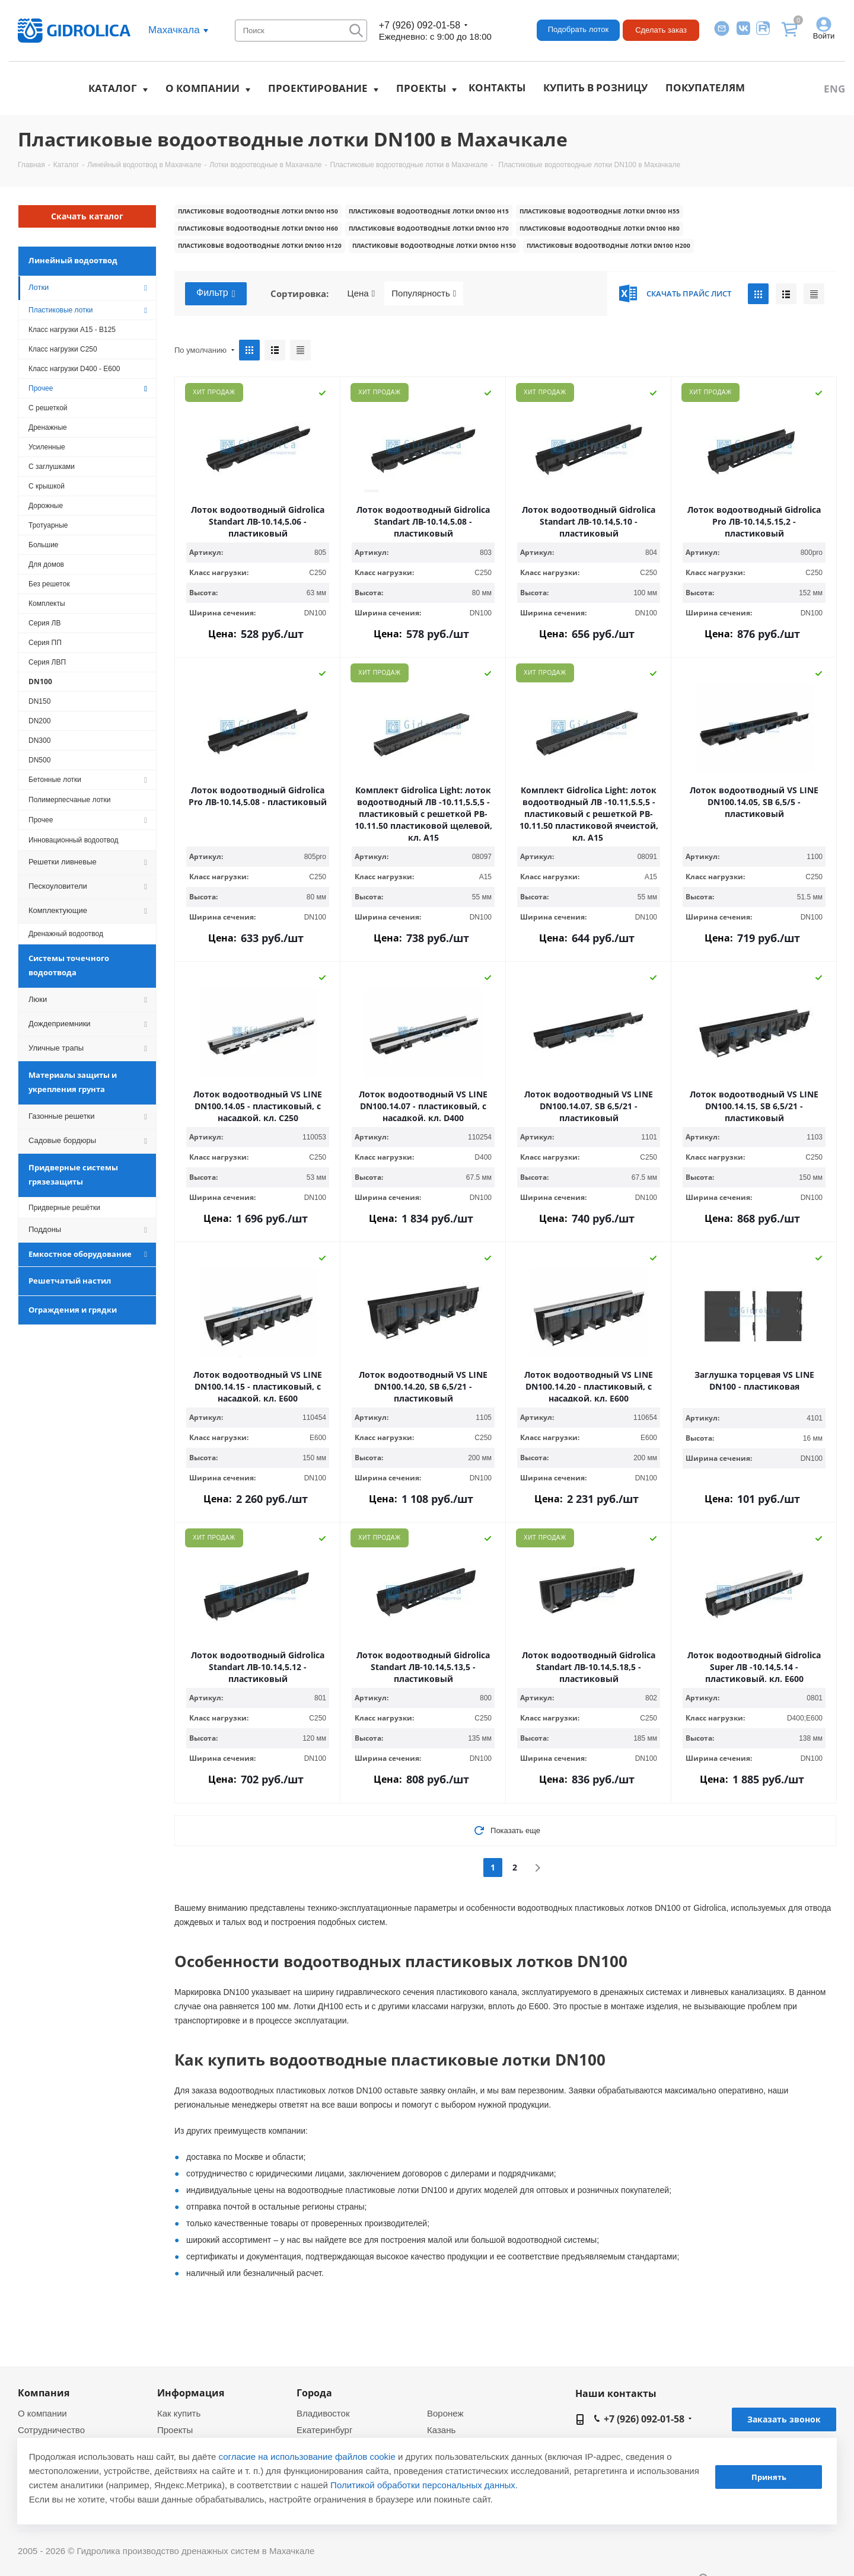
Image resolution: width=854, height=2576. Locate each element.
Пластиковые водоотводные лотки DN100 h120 (260, 245)
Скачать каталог (87, 216)
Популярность (423, 293)
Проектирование (318, 88)
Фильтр (215, 293)
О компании (202, 88)
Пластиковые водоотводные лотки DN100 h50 (258, 211)
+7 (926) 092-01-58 (419, 25)
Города (314, 2392)
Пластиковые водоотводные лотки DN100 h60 (258, 228)
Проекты (421, 88)
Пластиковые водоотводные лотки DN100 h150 (434, 245)
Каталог (112, 88)
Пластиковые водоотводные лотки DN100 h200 (608, 245)
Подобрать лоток (578, 29)
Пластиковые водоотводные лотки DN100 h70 (429, 228)
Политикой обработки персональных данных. (424, 2485)
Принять (768, 2477)
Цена (361, 293)
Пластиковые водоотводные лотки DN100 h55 (600, 211)
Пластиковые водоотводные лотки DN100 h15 (429, 211)
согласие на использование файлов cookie (307, 2456)
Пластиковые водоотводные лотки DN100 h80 (600, 228)
